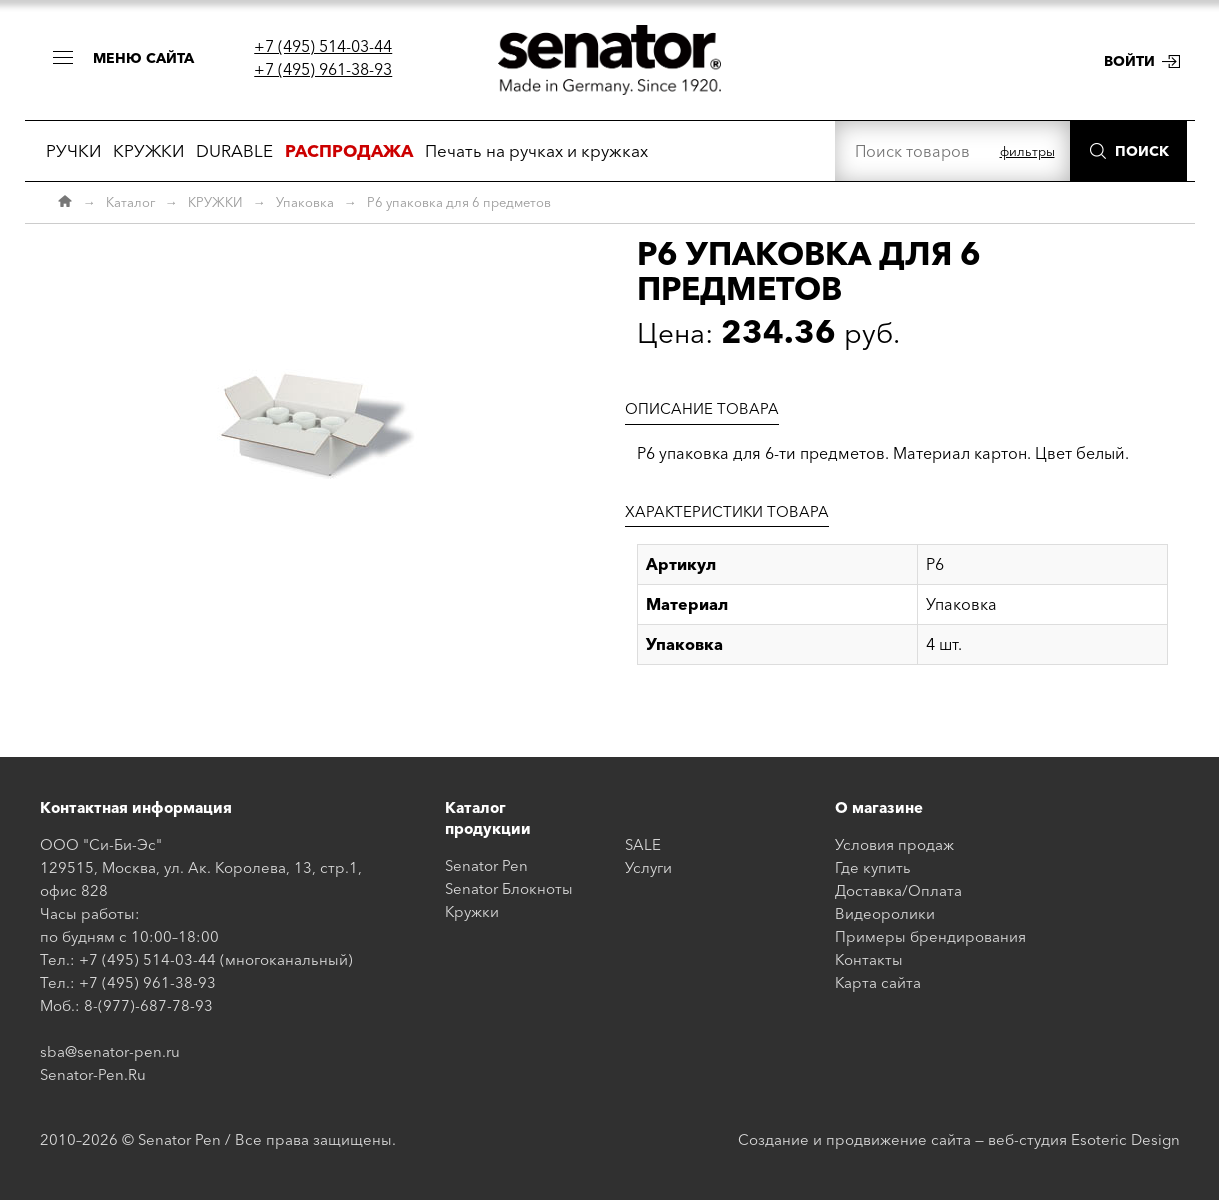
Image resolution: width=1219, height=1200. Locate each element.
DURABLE (234, 150)
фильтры (1027, 151)
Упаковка (305, 202)
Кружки (472, 911)
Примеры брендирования (930, 936)
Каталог (130, 202)
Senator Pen (486, 865)
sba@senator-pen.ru (110, 1051)
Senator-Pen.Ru (93, 1074)
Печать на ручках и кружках (536, 150)
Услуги (648, 867)
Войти (1129, 61)
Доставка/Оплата (898, 890)
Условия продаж (894, 844)
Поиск (1142, 151)
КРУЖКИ (148, 150)
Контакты (869, 959)
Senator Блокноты (509, 888)
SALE (643, 844)
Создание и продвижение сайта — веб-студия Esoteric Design (959, 1139)
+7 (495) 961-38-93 (323, 69)
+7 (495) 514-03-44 (323, 46)
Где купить (873, 867)
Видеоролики (885, 913)
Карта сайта (878, 982)
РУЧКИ (73, 150)
